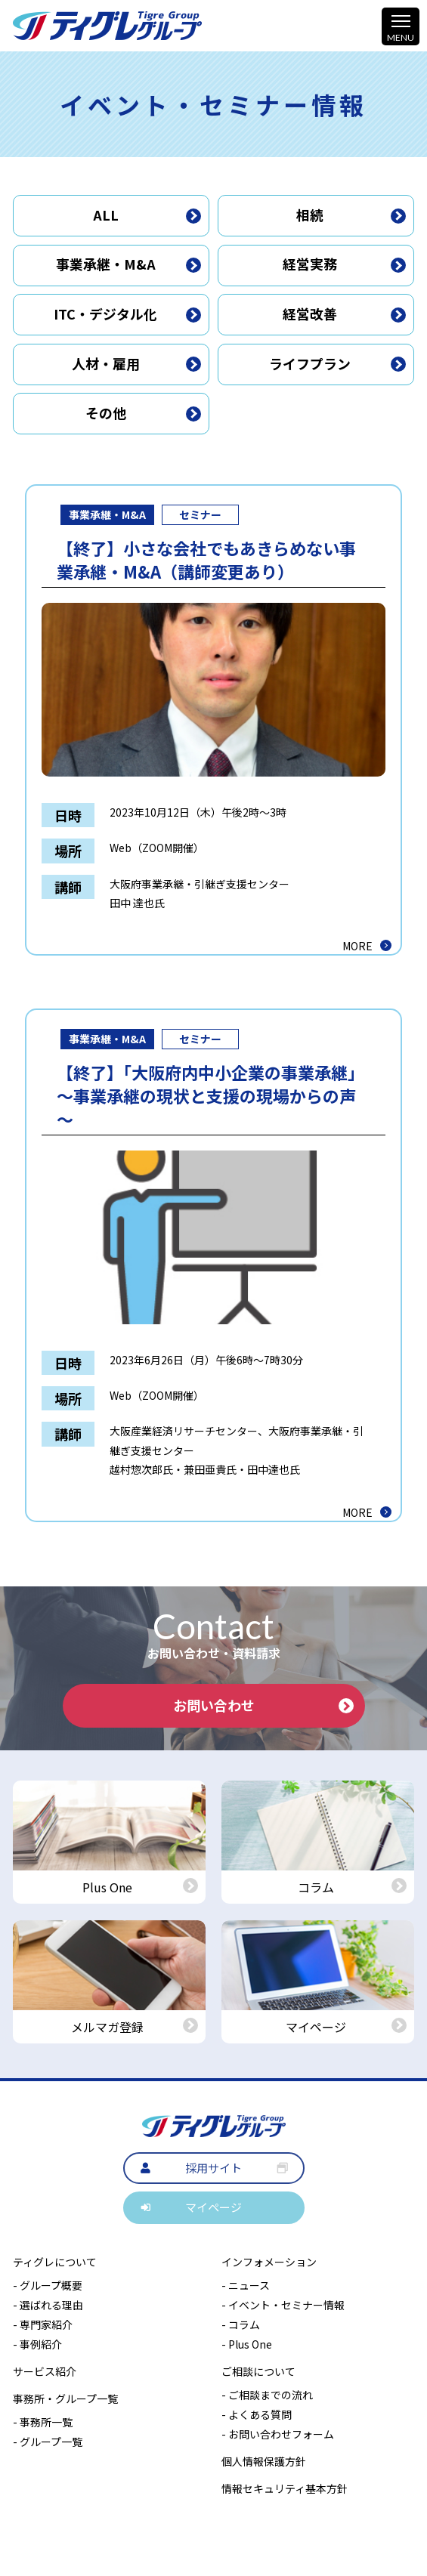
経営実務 (344, 263)
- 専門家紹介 (43, 2324)
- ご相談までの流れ (267, 2394)
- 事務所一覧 (43, 2421)
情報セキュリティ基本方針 (284, 2488)
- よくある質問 (256, 2414)
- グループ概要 (47, 2285)
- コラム (240, 2324)
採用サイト (213, 2168)
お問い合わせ (263, 1705)
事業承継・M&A (129, 263)
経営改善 (344, 313)
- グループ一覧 (47, 2441)
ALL (147, 214)
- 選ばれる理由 (48, 2304)
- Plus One (246, 2344)
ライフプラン (337, 363)
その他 (143, 412)
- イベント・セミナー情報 (283, 2304)
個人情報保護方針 (263, 2461)
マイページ (213, 2207)
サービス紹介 (44, 2371)
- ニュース (245, 2285)
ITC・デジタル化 (127, 313)
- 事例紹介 (37, 2344)
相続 (351, 214)
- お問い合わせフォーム (277, 2434)
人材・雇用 (137, 363)
